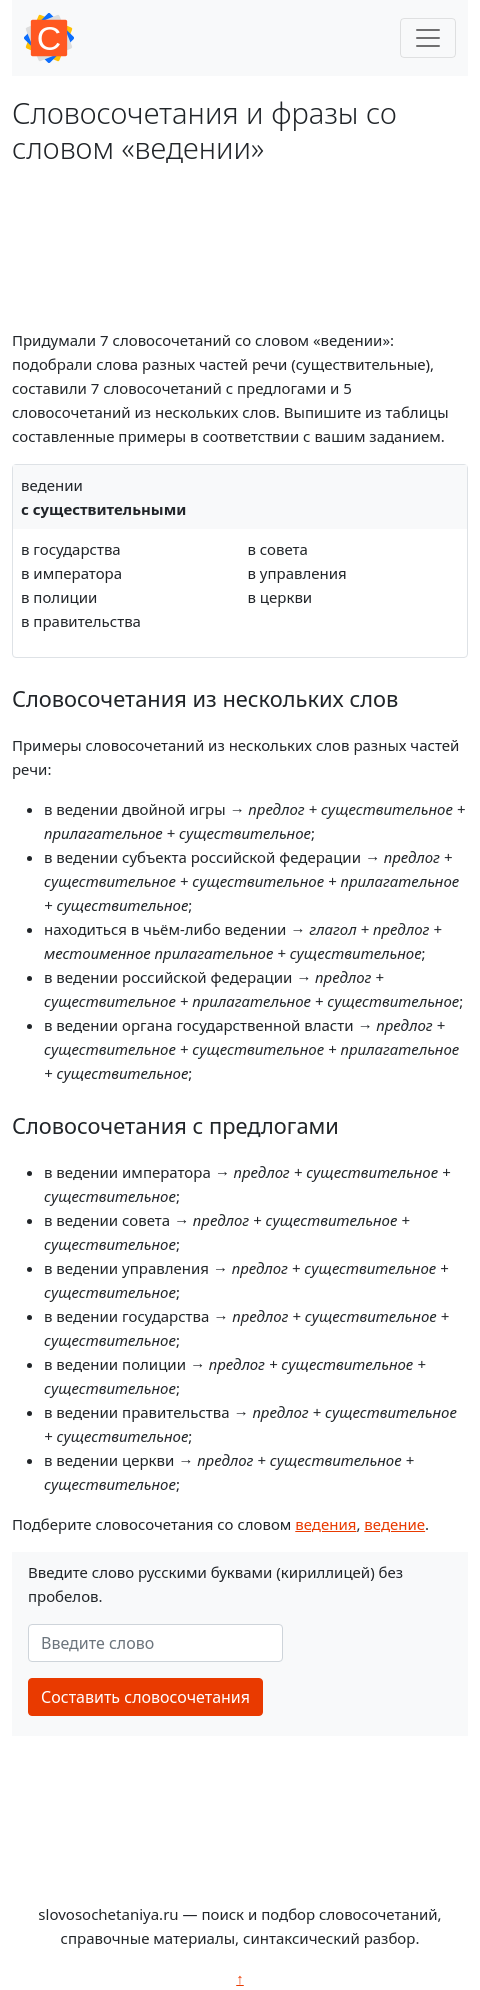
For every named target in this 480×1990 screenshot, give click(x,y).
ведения (325, 1524)
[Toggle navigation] (428, 38)
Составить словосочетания (145, 1697)
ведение (394, 1524)
